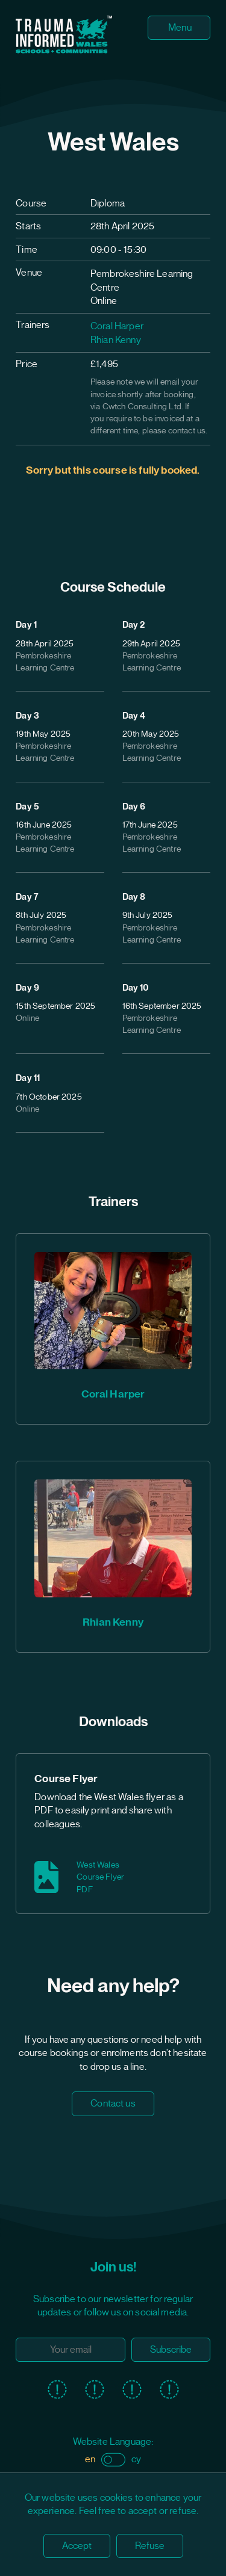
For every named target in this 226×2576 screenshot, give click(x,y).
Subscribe (171, 2350)
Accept (77, 2546)
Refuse (150, 2546)
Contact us (113, 2104)
